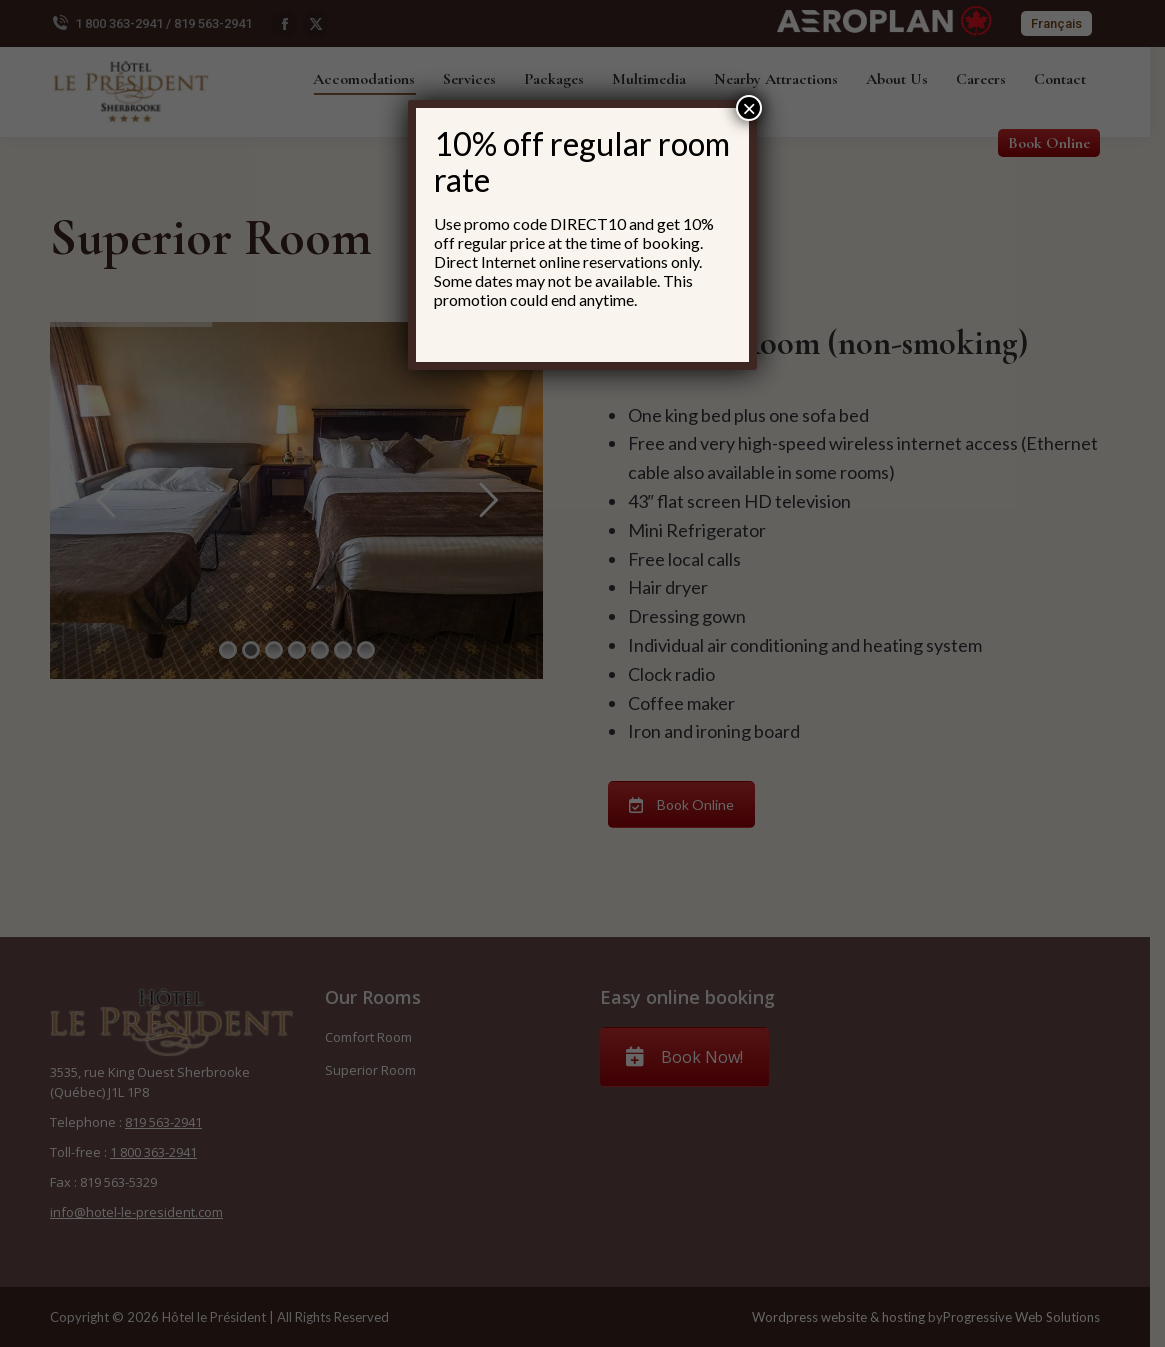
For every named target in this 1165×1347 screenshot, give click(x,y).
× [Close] (749, 108)
